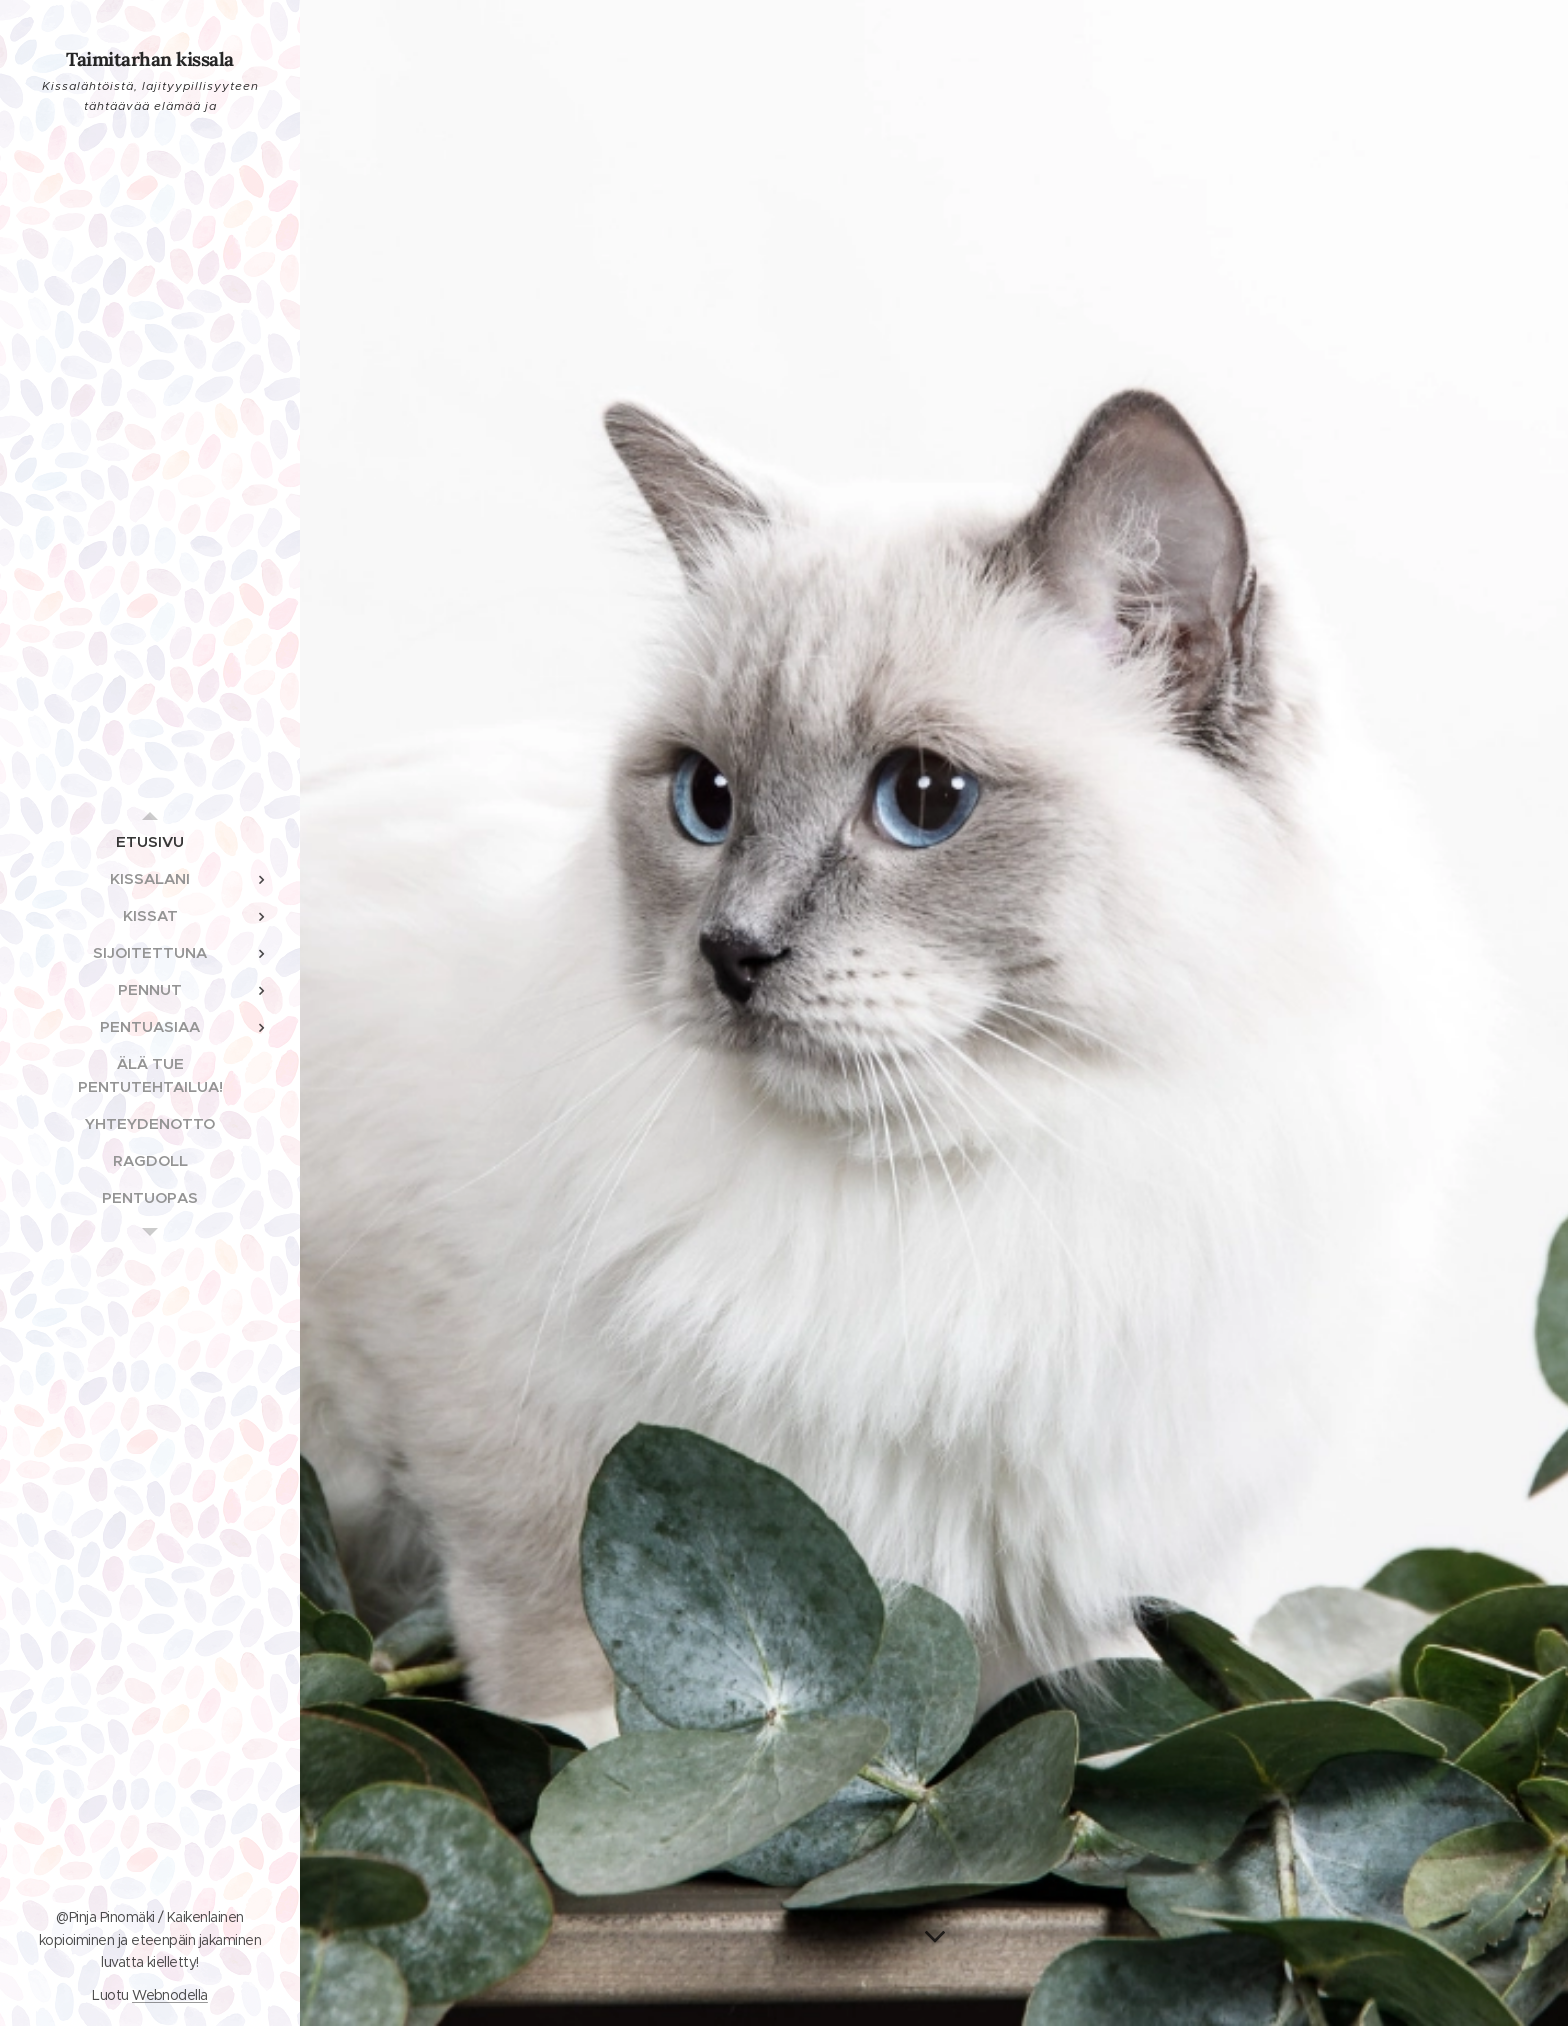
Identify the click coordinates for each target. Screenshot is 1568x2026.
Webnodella (170, 1995)
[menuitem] (150, 841)
